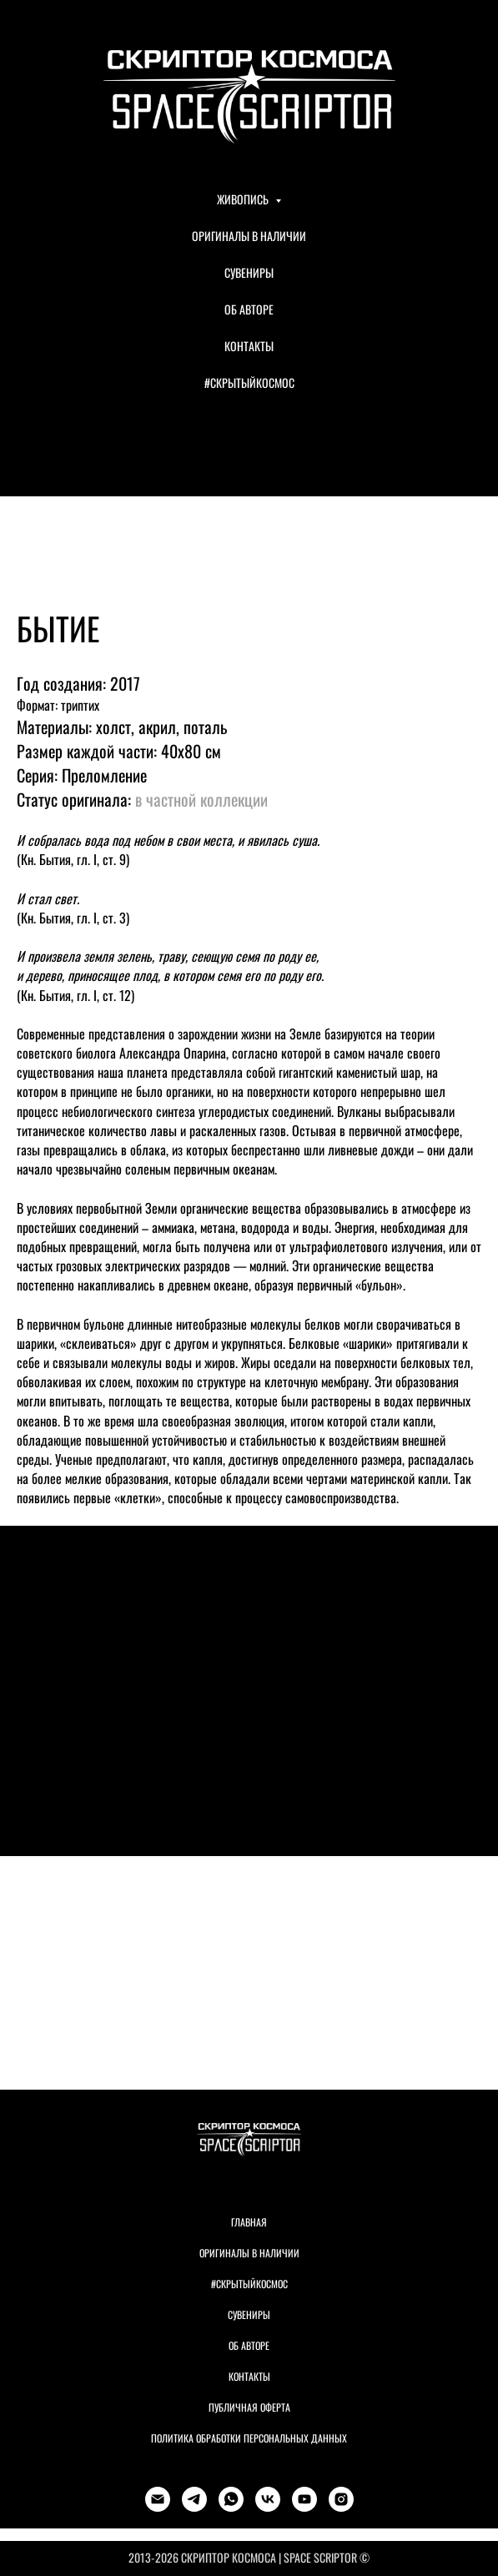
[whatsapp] (231, 2499)
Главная (249, 2222)
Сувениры (249, 2314)
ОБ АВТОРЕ (249, 309)
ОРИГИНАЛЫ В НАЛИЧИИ (249, 235)
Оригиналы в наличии (249, 2253)
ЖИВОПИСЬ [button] (244, 199)
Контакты (249, 2376)
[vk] (267, 2499)
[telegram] (194, 2499)
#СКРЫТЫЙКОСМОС (249, 382)
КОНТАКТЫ (249, 346)
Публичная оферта (249, 2407)
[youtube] (304, 2499)
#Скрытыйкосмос (249, 2284)
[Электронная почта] (157, 2499)
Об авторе (249, 2345)
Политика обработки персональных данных (249, 2438)
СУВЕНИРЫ (249, 272)
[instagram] (341, 2499)
